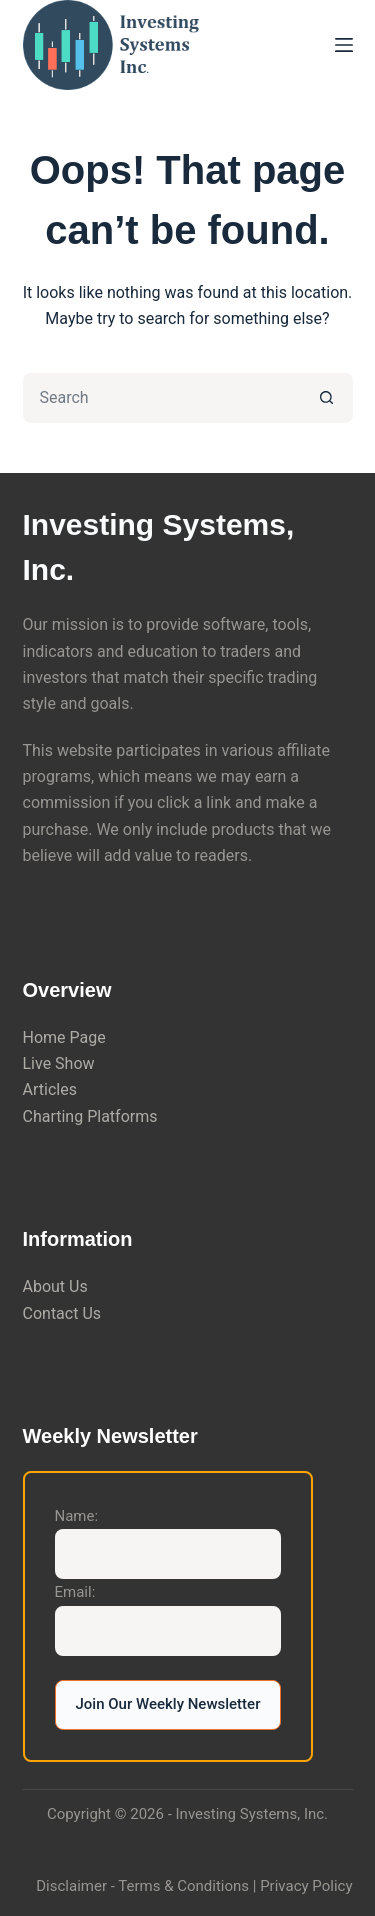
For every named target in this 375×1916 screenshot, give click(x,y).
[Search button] (328, 398)
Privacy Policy (306, 1886)
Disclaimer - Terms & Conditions (142, 1886)
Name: (77, 1516)
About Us (55, 1286)
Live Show (59, 1063)
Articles (50, 1089)
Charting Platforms (90, 1116)
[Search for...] (163, 398)
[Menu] (344, 45)
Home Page (64, 1037)
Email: (75, 1592)
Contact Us (62, 1313)
